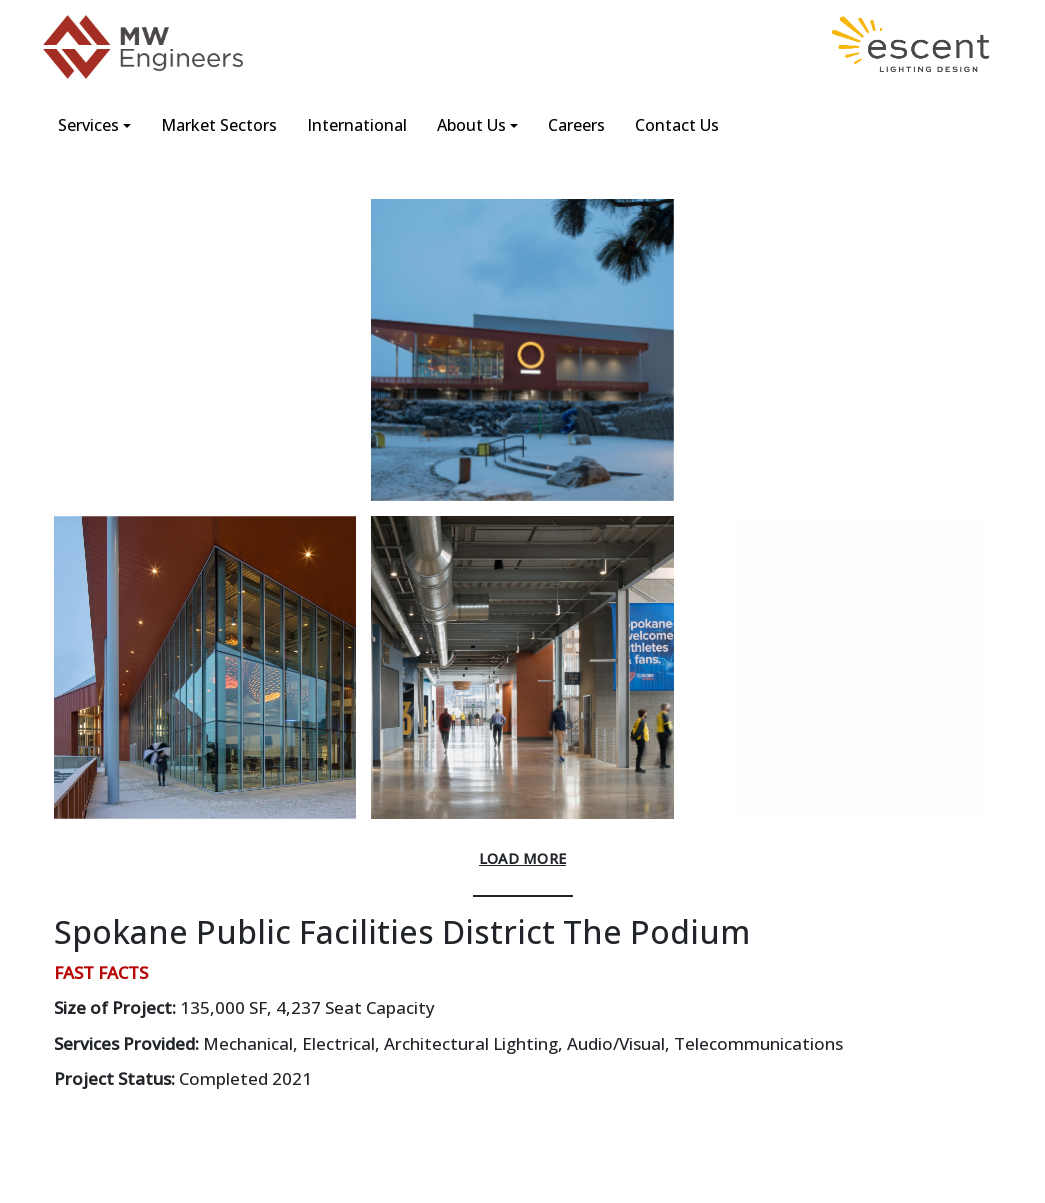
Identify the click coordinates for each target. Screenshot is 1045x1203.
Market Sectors (219, 125)
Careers (576, 125)
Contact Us (677, 125)
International (357, 125)
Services (88, 125)
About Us (471, 125)
